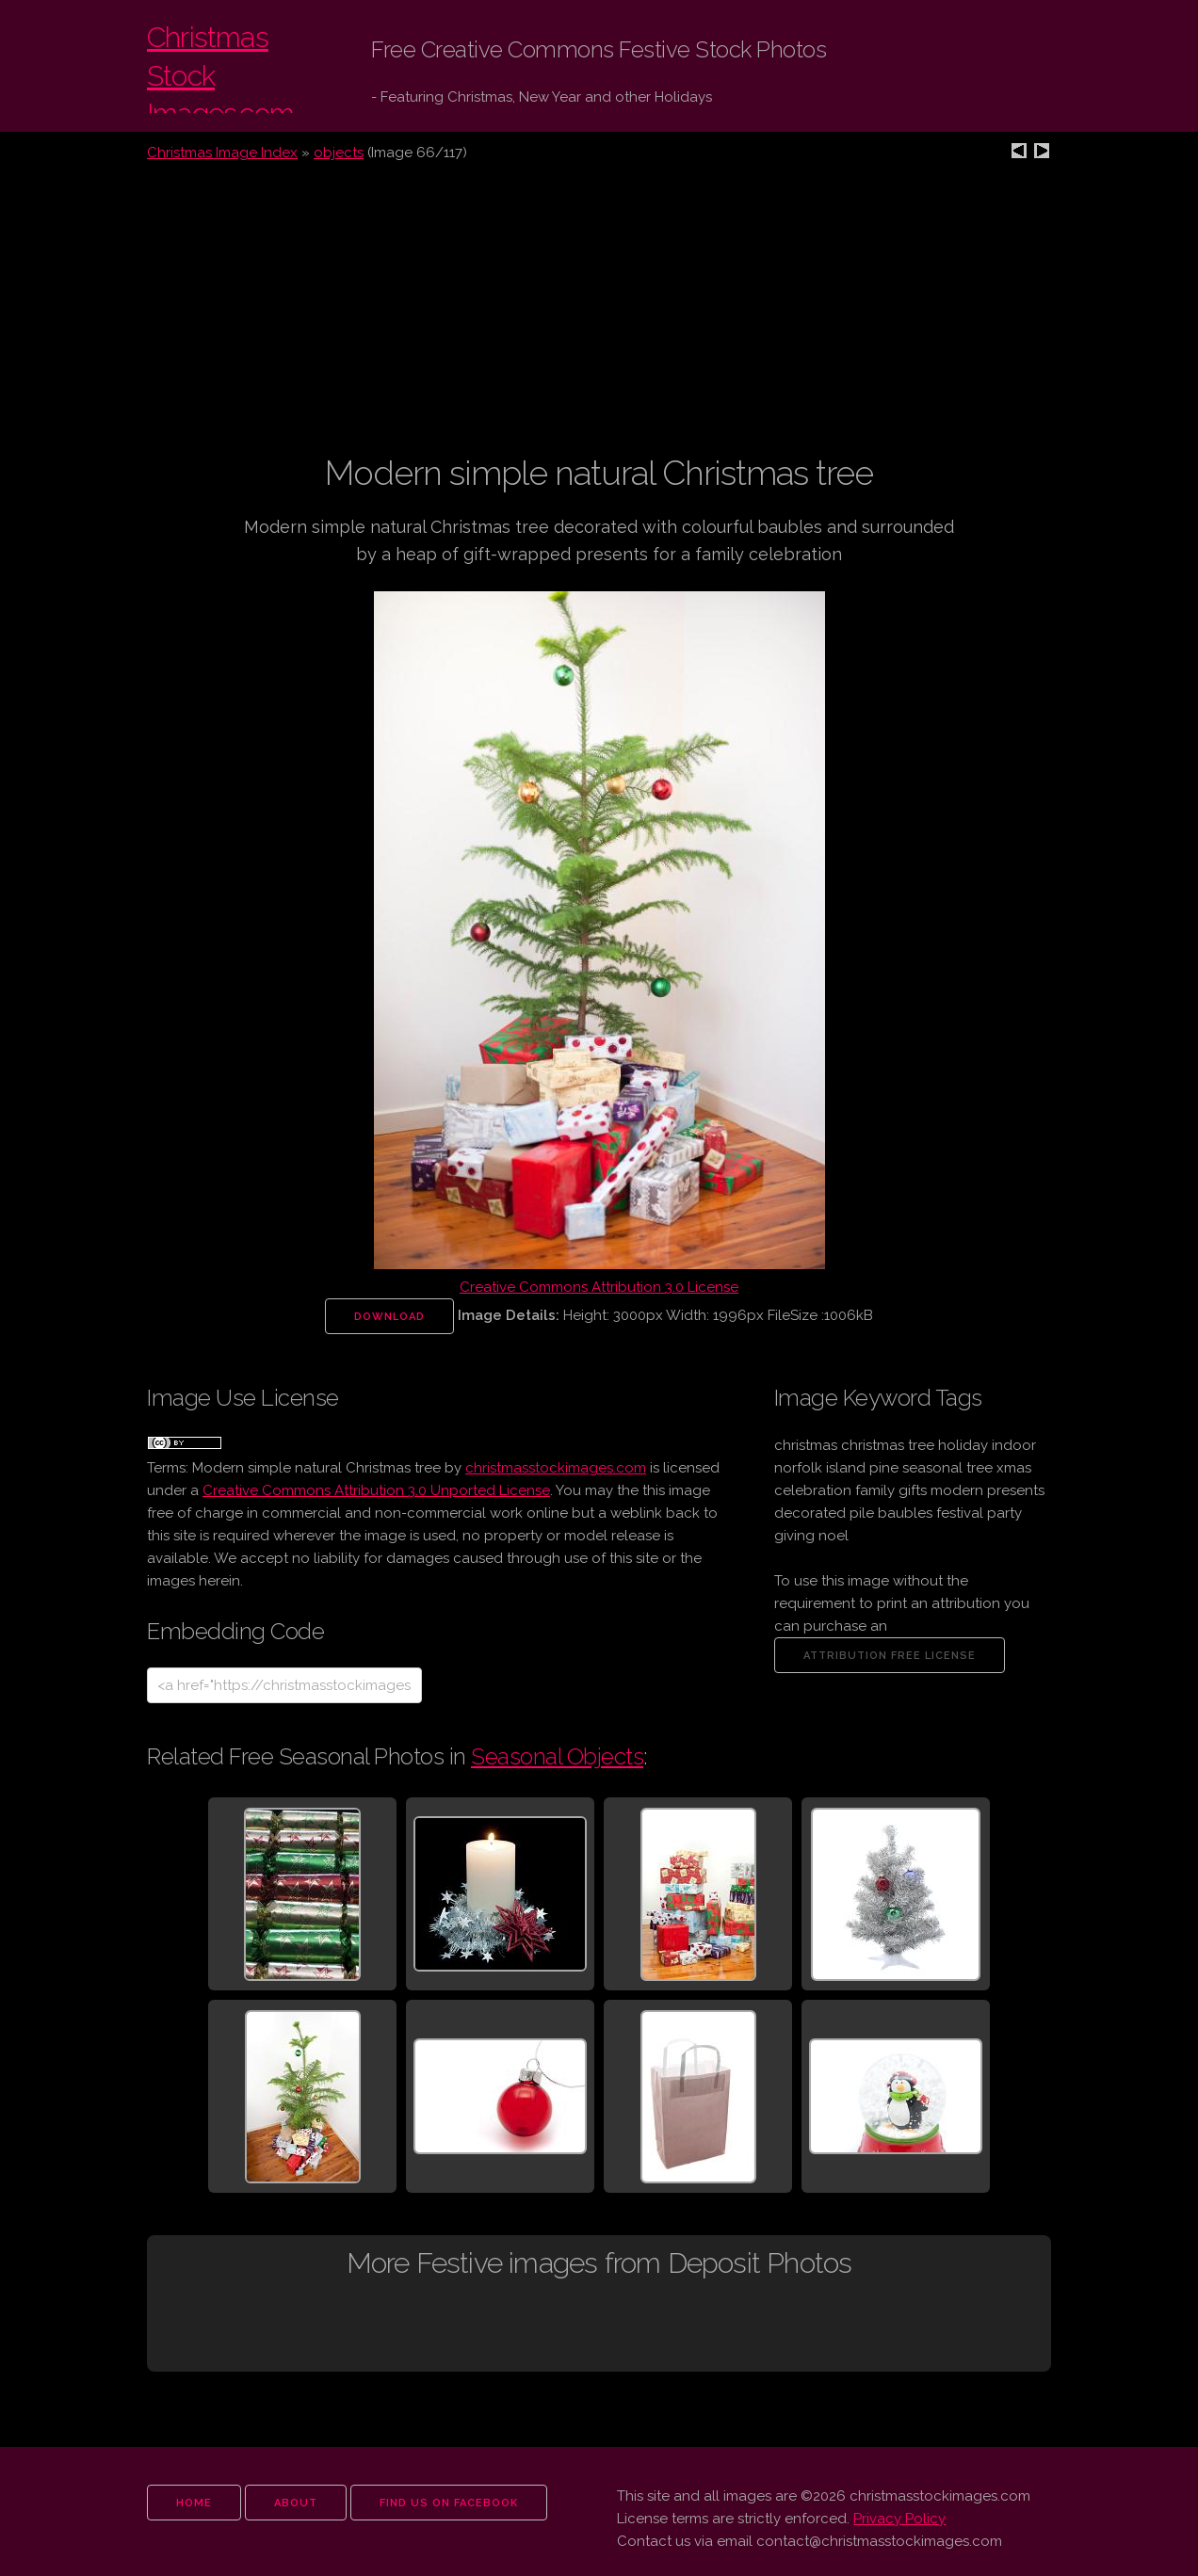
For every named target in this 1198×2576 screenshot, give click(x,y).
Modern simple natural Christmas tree (316, 1467)
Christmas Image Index (222, 152)
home (194, 2503)
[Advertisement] (599, 319)
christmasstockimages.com (555, 1467)
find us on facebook (449, 2503)
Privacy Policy (899, 2518)
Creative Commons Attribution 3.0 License (599, 1287)
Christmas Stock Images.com (241, 66)
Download (389, 1317)
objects (339, 152)
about (295, 2503)
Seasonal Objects (557, 1756)
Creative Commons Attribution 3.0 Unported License (376, 1490)
